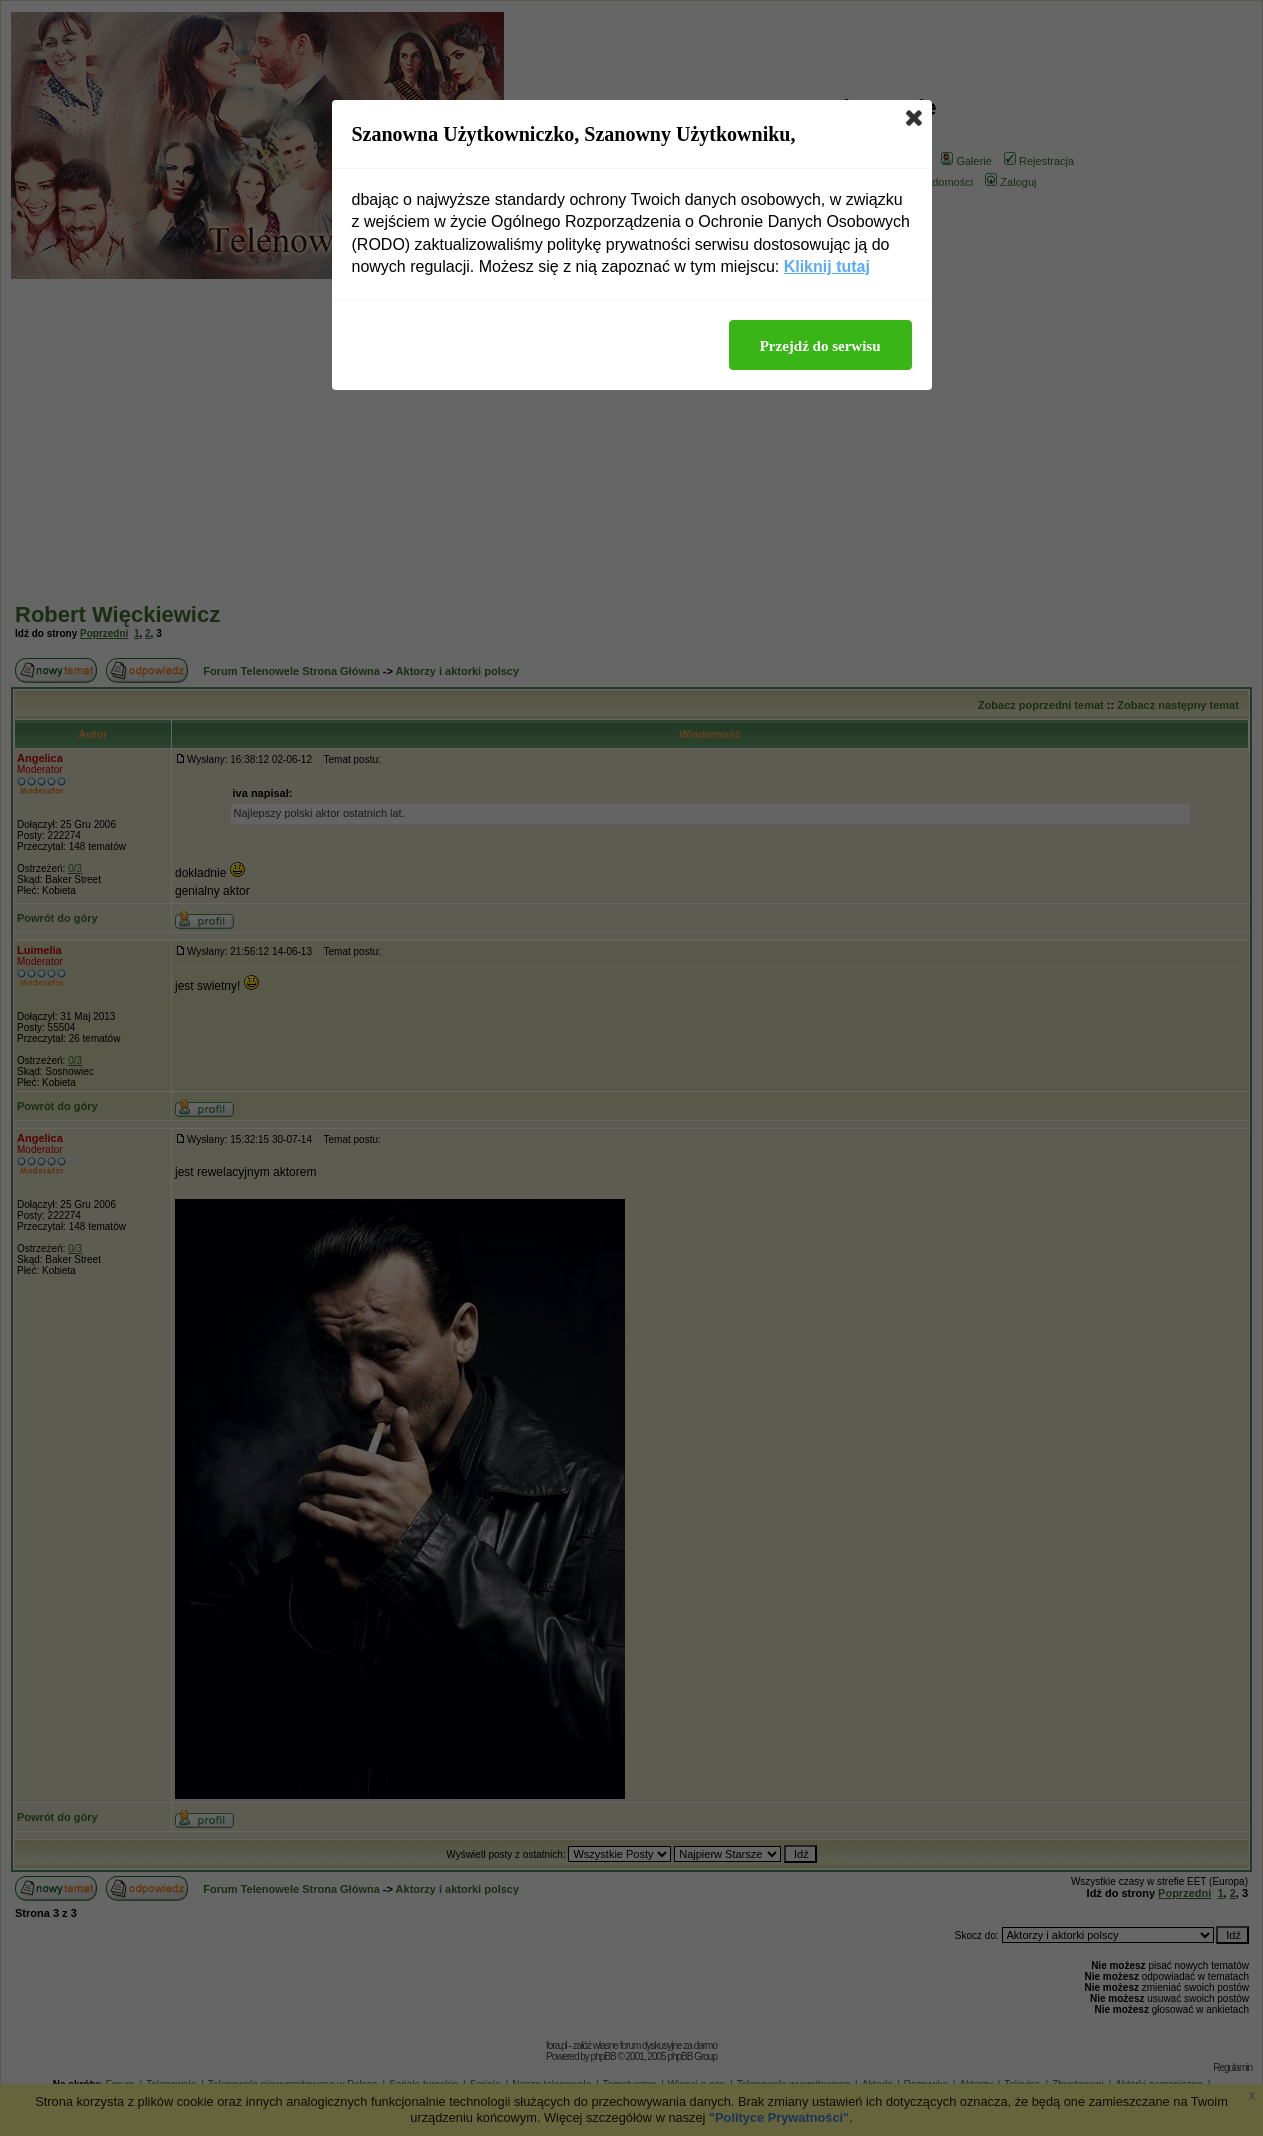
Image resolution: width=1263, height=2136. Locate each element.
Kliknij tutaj (827, 266)
